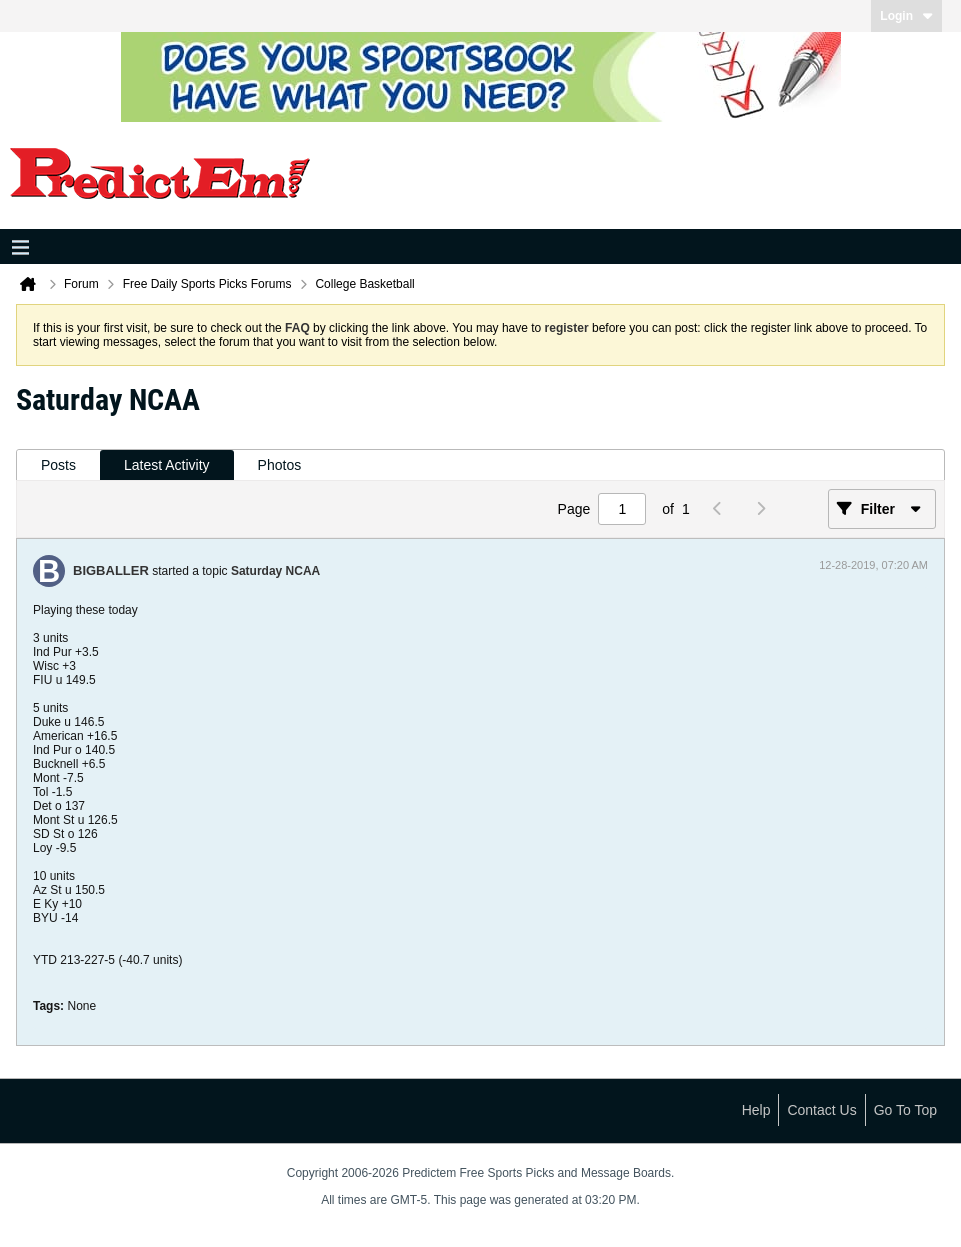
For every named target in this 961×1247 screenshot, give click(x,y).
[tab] (58, 465)
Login (906, 16)
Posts (58, 465)
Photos (280, 465)
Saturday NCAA (275, 571)
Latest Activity (167, 465)
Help (756, 1110)
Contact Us (821, 1110)
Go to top (905, 1110)
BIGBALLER (111, 570)
